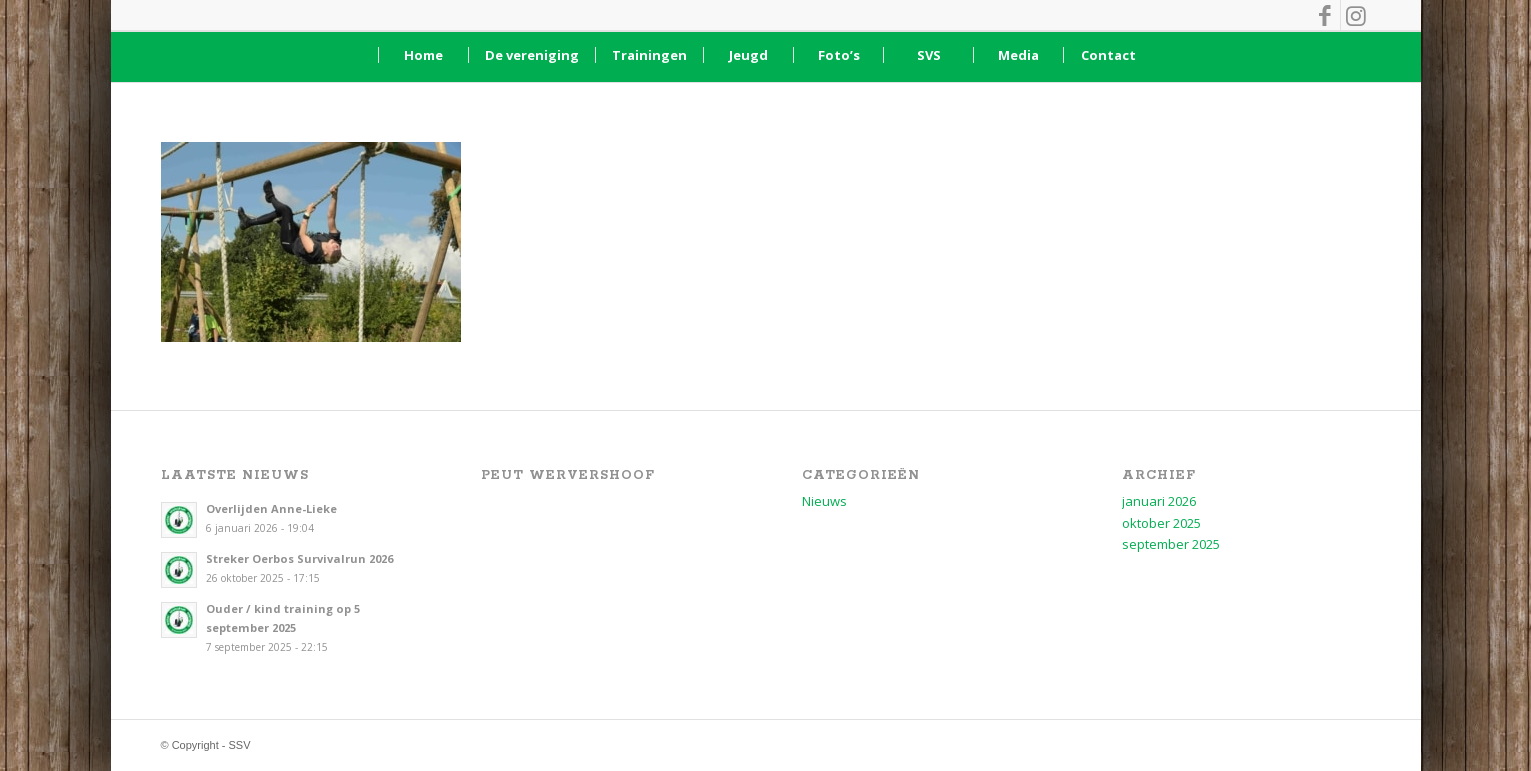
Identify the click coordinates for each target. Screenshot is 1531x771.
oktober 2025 (1161, 523)
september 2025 (1171, 544)
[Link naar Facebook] (1325, 15)
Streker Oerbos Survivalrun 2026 (299, 558)
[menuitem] (423, 55)
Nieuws (824, 501)
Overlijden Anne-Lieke (271, 508)
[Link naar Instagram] (1356, 15)
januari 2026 (1159, 501)
